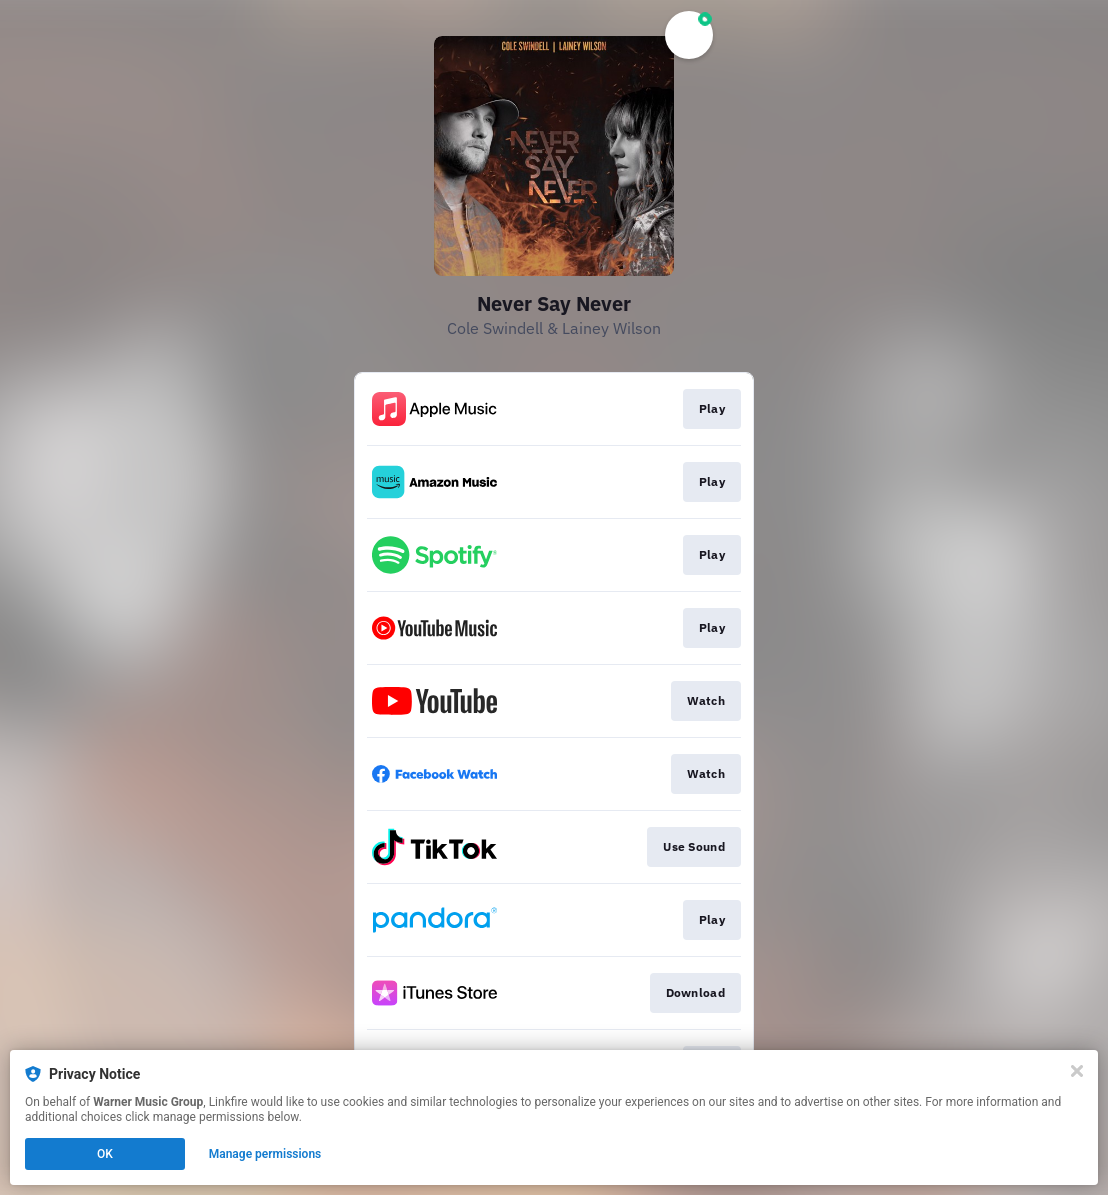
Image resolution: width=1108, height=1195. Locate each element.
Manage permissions (265, 1154)
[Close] (1077, 1071)
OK (105, 1154)
